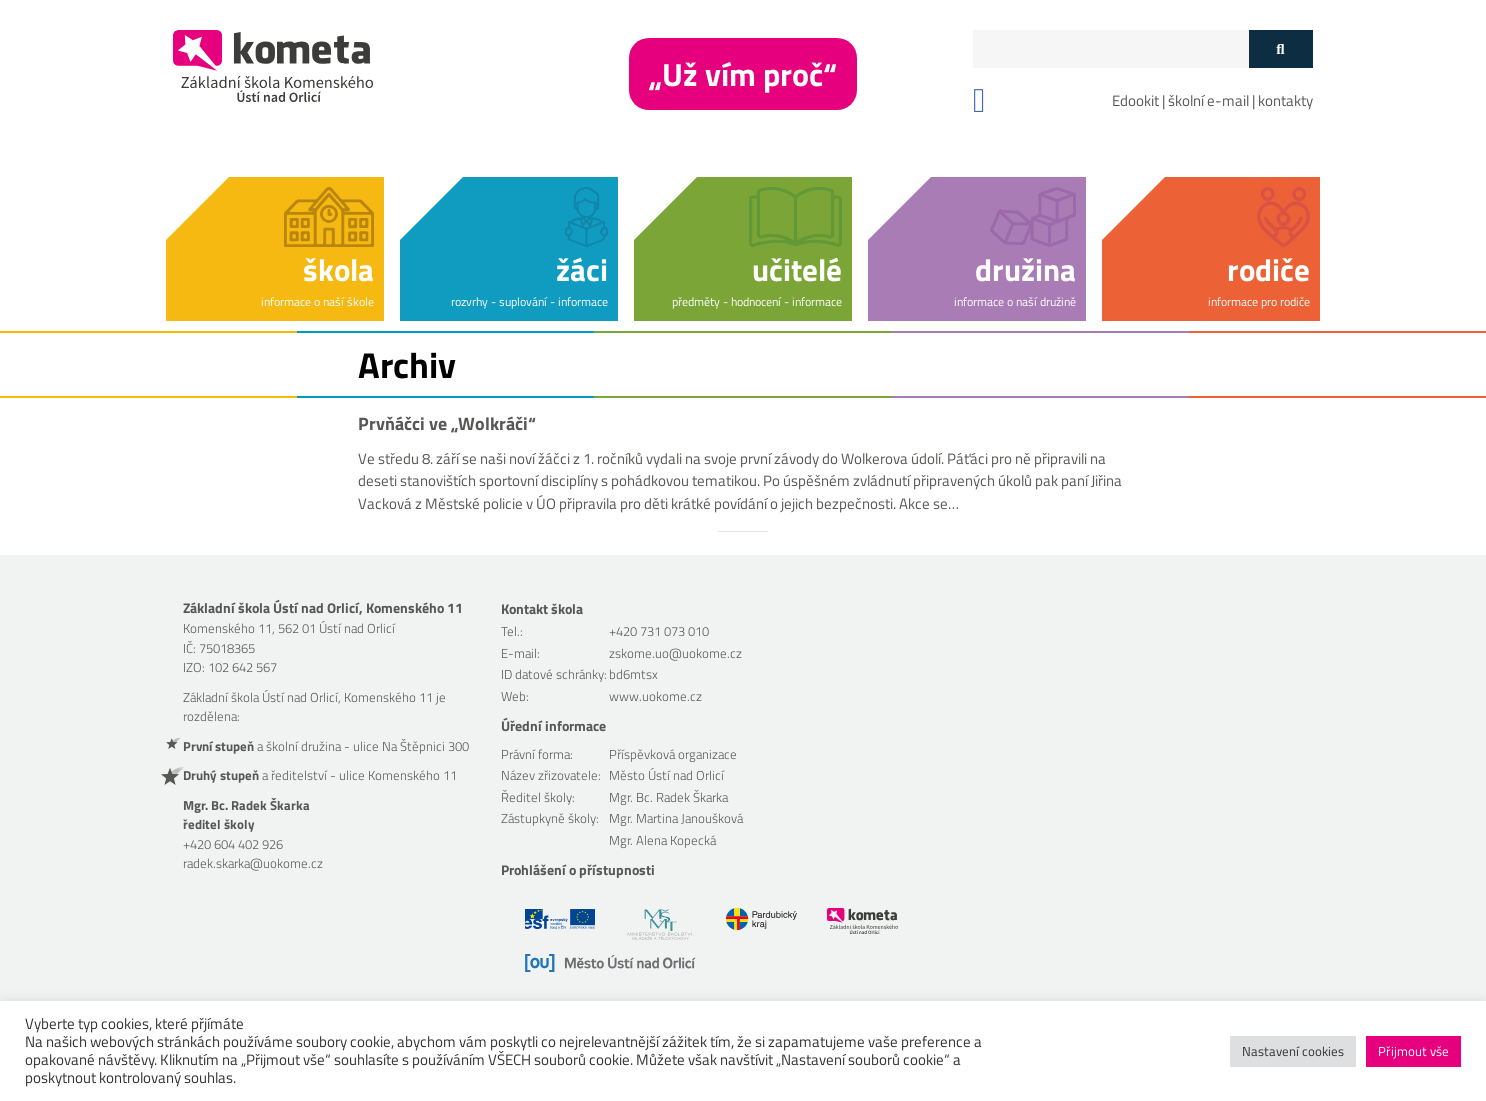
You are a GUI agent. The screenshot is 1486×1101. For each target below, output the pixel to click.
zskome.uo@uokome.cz (675, 653)
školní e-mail (1208, 100)
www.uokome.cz (655, 696)
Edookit (1135, 100)
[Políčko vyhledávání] (1111, 49)
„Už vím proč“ (743, 74)
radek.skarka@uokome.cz (253, 863)
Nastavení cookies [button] (1293, 1051)
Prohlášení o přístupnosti (578, 869)
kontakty (1285, 100)
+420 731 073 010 (659, 631)
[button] (275, 245)
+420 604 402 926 (233, 844)
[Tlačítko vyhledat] (1280, 49)
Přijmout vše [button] (1413, 1051)
